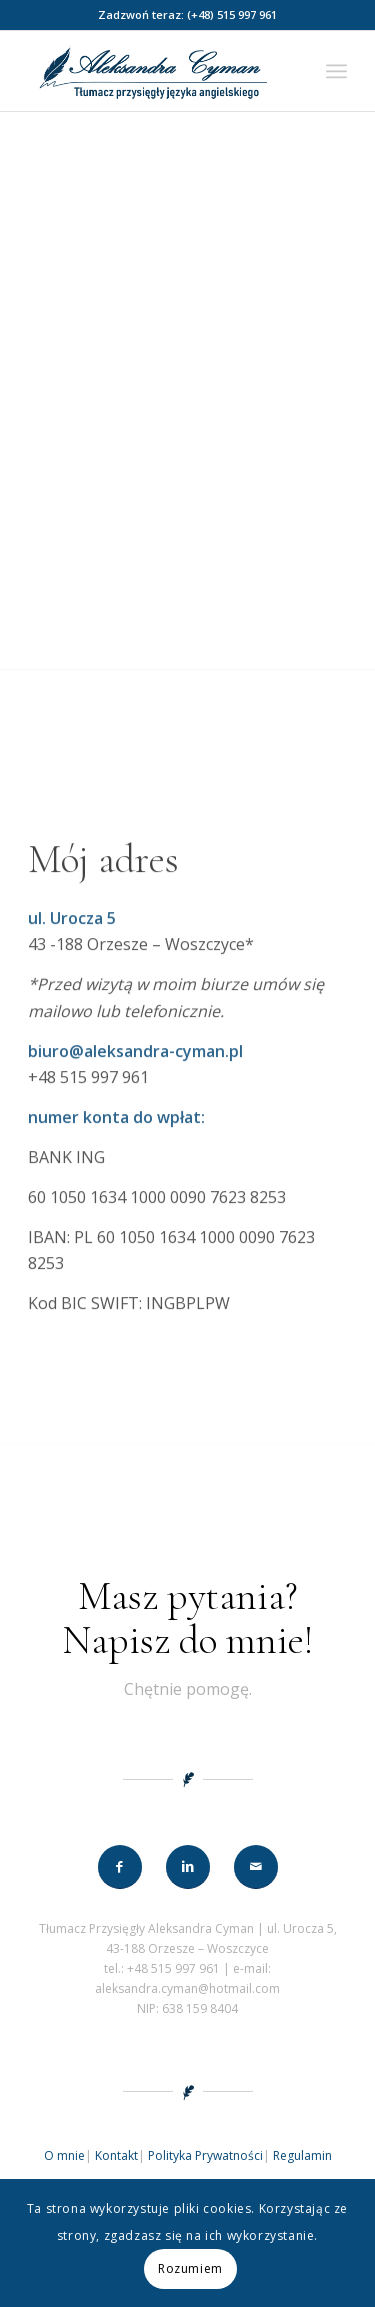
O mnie (64, 2155)
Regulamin (302, 2155)
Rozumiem (190, 2268)
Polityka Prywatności (205, 2155)
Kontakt (116, 2155)
